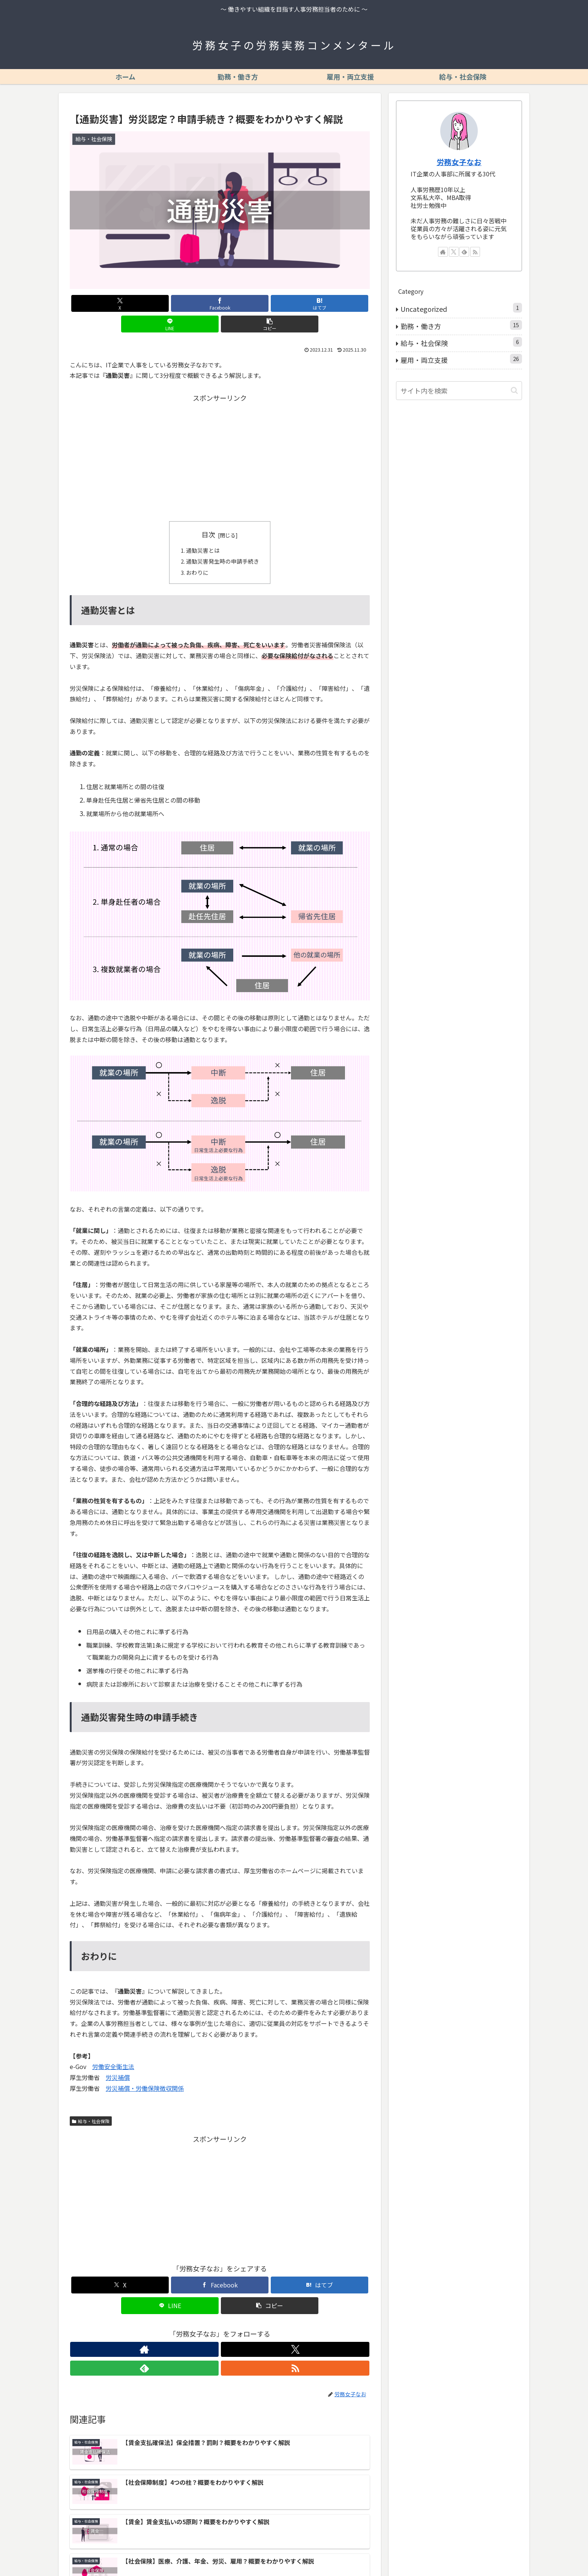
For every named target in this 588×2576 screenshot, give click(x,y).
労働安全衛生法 (113, 2049)
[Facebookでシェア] (170, 303)
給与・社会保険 (91, 2104)
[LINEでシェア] (270, 303)
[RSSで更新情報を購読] (245, 2332)
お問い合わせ (506, 2552)
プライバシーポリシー (428, 2552)
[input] (459, 390)
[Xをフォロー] (211, 2332)
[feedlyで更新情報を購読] (228, 2332)
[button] (321, 303)
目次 (208, 514)
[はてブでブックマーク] (220, 303)
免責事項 (472, 2552)
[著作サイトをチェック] (193, 2332)
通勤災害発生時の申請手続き (223, 542)
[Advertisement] (220, 435)
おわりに (196, 554)
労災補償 (118, 2060)
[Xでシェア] (119, 303)
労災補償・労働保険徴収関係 (145, 2071)
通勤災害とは (202, 530)
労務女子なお (459, 161)
